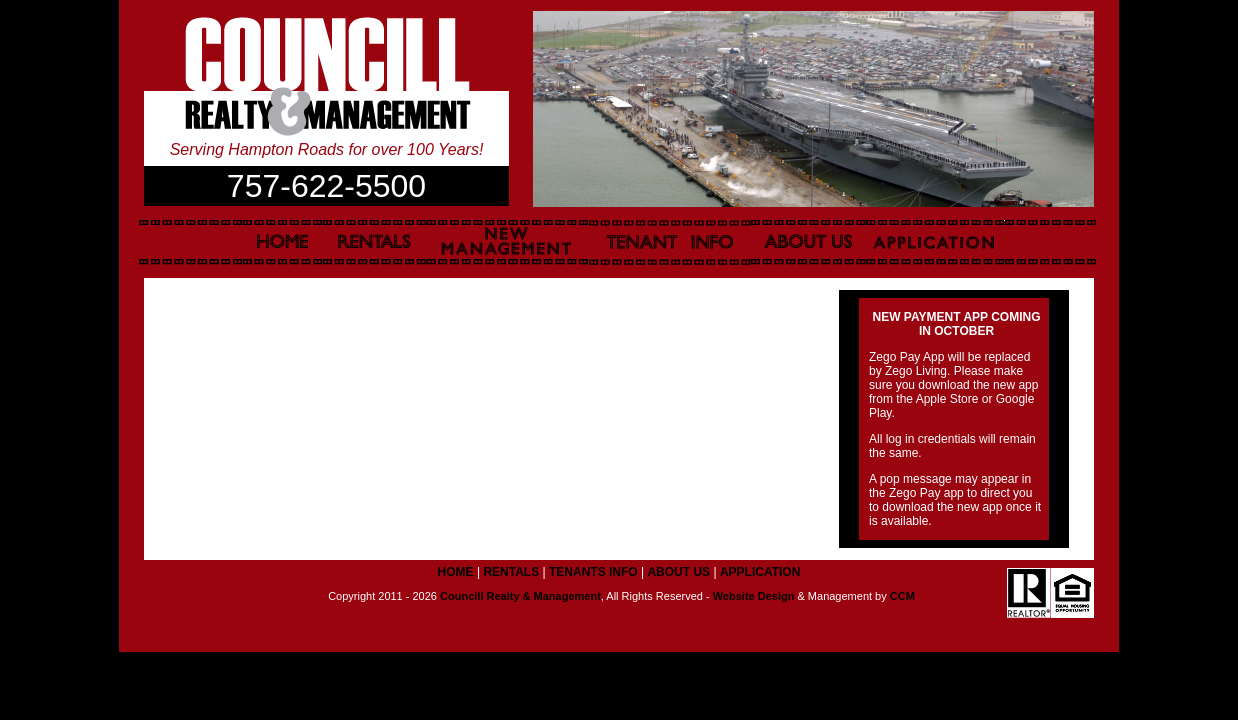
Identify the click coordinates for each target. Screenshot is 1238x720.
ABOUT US (678, 572)
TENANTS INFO (593, 572)
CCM (902, 596)
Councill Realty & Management (520, 596)
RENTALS (511, 572)
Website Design (754, 596)
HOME (456, 572)
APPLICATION (760, 572)
